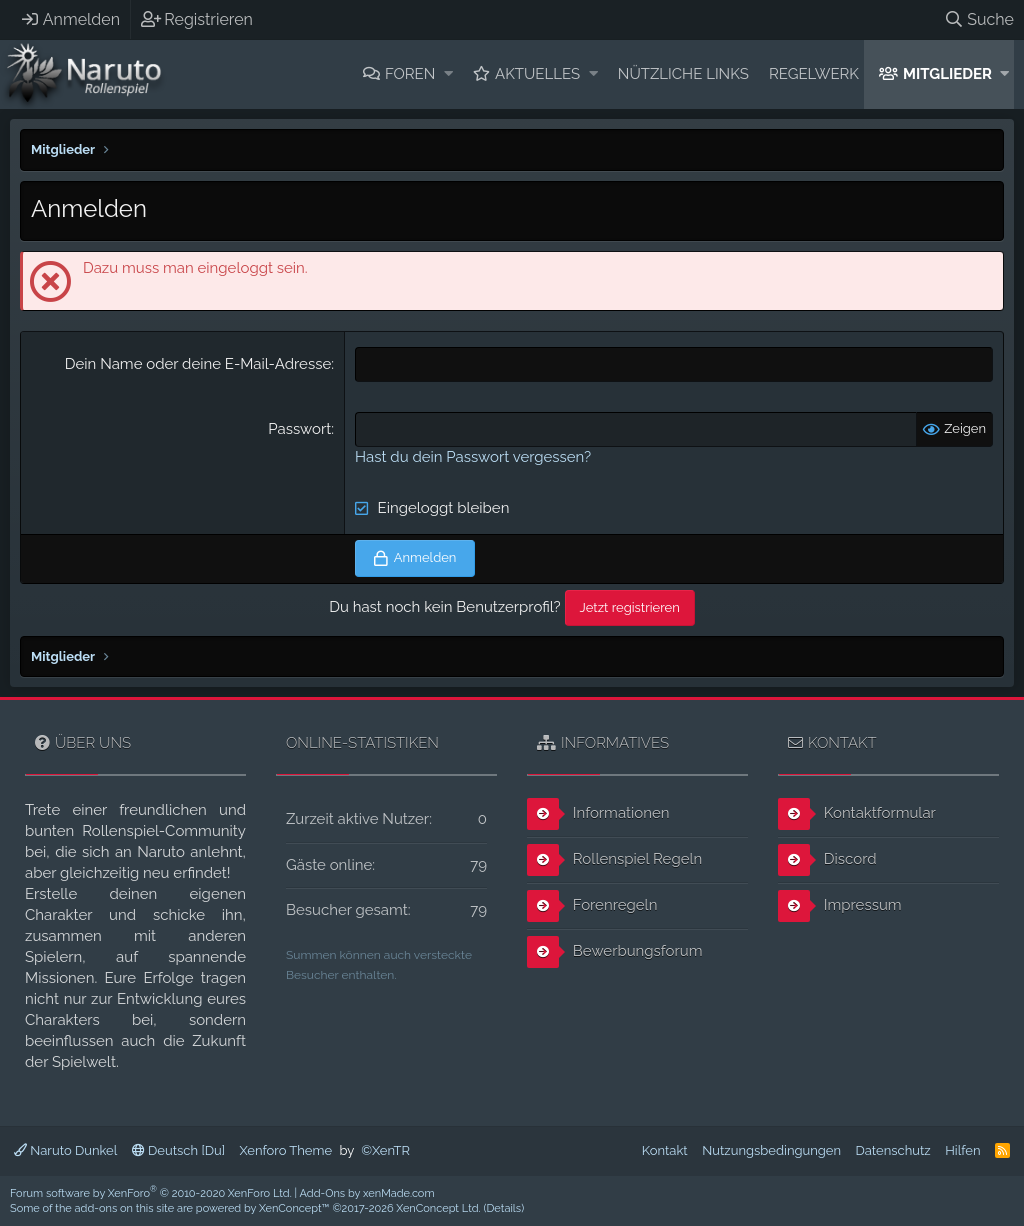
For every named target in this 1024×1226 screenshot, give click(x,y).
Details (503, 1208)
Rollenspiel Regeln (614, 860)
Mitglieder (947, 74)
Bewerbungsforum (614, 952)
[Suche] (979, 19)
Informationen (598, 814)
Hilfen (962, 1150)
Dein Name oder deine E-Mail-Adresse (198, 364)
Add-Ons (323, 1193)
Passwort (299, 429)
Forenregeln (592, 906)
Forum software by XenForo (151, 1193)
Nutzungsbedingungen (771, 1150)
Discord (827, 860)
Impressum (840, 906)
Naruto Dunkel (65, 1150)
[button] (448, 74)
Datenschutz (893, 1150)
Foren (410, 74)
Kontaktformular (857, 814)
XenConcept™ (294, 1208)
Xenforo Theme (286, 1150)
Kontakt (665, 1150)
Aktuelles (537, 74)
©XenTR (385, 1150)
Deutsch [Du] (178, 1150)
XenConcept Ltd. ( (441, 1208)
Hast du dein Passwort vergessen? (473, 457)
